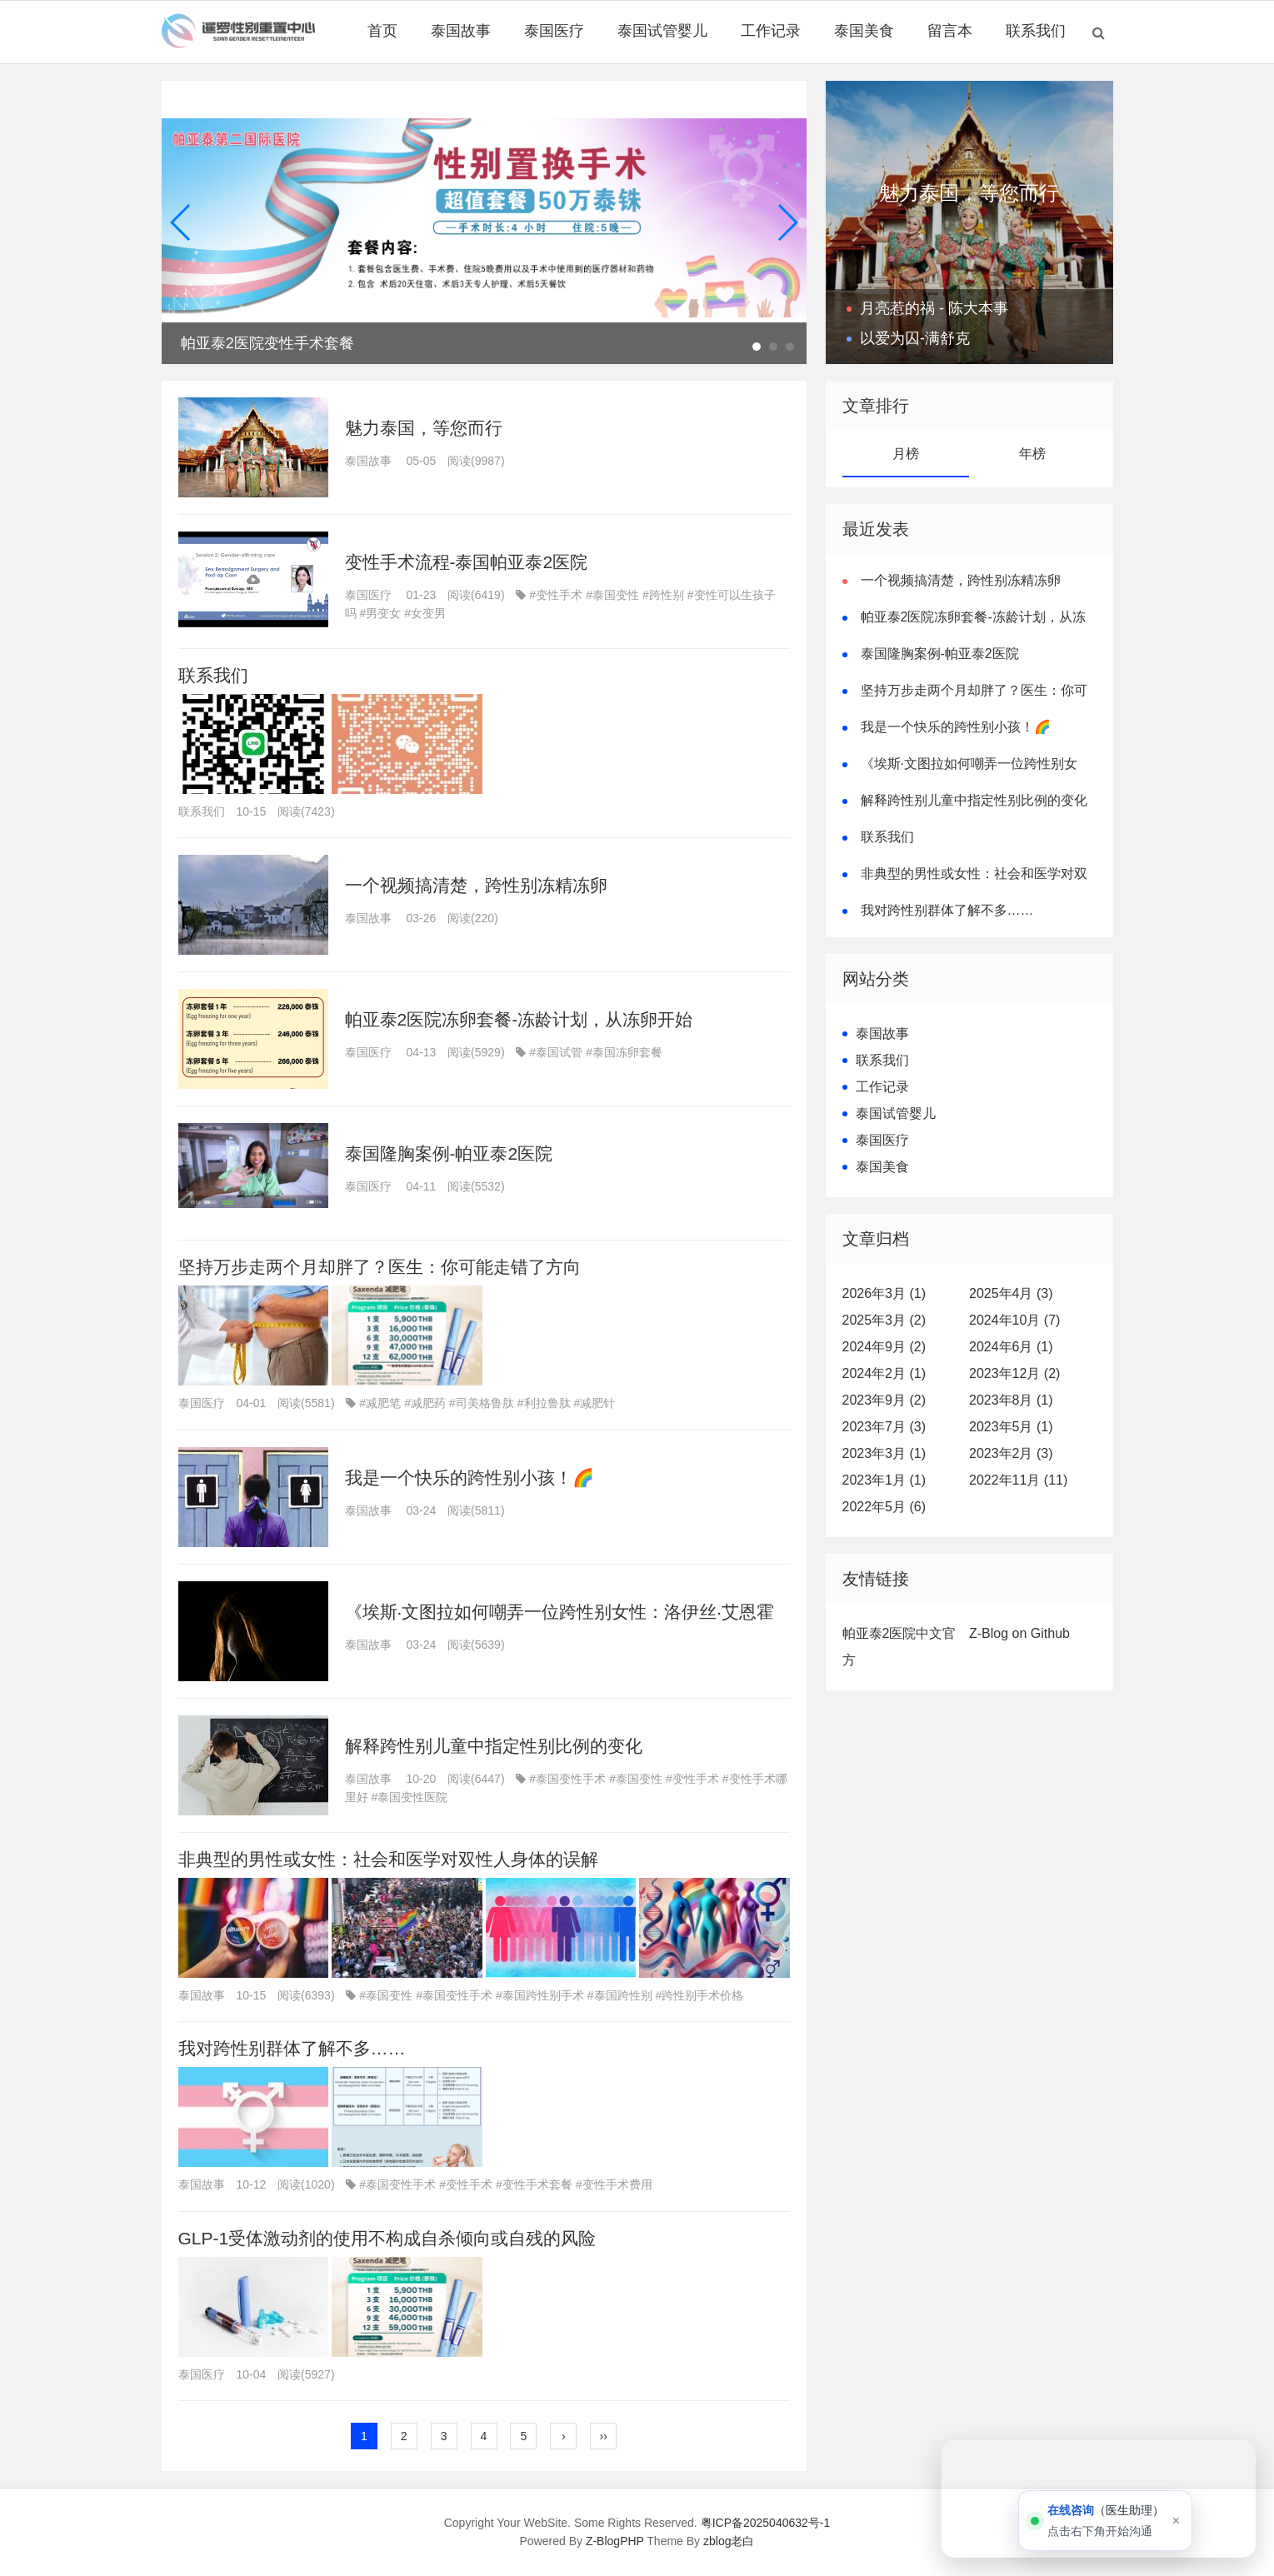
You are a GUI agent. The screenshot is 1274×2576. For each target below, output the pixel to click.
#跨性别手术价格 (700, 1995)
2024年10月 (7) (1014, 1320)
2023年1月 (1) (884, 1480)
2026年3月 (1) (884, 1293)
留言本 (949, 30)
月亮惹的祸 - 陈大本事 (934, 308)
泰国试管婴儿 (662, 30)
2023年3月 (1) (884, 1453)
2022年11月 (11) (1018, 1480)
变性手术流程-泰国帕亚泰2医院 (466, 562)
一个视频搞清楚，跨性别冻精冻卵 (476, 885)
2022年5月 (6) (884, 1507)
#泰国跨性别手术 (540, 1995)
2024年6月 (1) (1011, 1347)
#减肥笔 (380, 1403)
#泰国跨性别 (619, 1995)
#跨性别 (663, 595)
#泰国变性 (612, 595)
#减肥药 (425, 1403)
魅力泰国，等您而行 (423, 427)
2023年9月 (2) (884, 1400)
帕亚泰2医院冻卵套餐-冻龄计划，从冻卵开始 (519, 1019)
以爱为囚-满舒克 (915, 338)
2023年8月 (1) (1011, 1400)
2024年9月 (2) (884, 1347)
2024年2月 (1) (884, 1373)
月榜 (905, 454)
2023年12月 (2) (1014, 1373)
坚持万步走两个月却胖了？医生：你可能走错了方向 (379, 1266)
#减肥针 (595, 1403)
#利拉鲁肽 (544, 1403)
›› (603, 2436)
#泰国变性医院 (410, 1797)
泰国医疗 (554, 30)
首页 (382, 30)
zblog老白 (728, 2541)
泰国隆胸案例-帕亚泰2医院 (449, 1153)
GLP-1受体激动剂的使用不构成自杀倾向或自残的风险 (387, 2238)
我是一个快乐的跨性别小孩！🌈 (469, 1477)
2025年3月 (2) (884, 1320)
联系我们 (1036, 30)
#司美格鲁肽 (481, 1403)
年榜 (1032, 454)
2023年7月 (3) (884, 1427)
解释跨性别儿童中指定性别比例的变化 (493, 1745)
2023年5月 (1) (1011, 1427)
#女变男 (425, 613)
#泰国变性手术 (567, 1778)
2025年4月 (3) (1011, 1293)
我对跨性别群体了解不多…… (292, 2048)
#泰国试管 (555, 1052)
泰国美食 (864, 30)
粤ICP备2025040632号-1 (766, 2522)
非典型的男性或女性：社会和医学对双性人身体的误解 (388, 1859)
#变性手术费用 (614, 2184)
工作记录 (771, 30)
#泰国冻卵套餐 (624, 1052)
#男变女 (381, 613)
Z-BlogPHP (615, 2541)
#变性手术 (555, 595)
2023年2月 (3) (1011, 1453)
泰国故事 (461, 30)
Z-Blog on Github (1019, 1633)
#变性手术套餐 (534, 2184)
